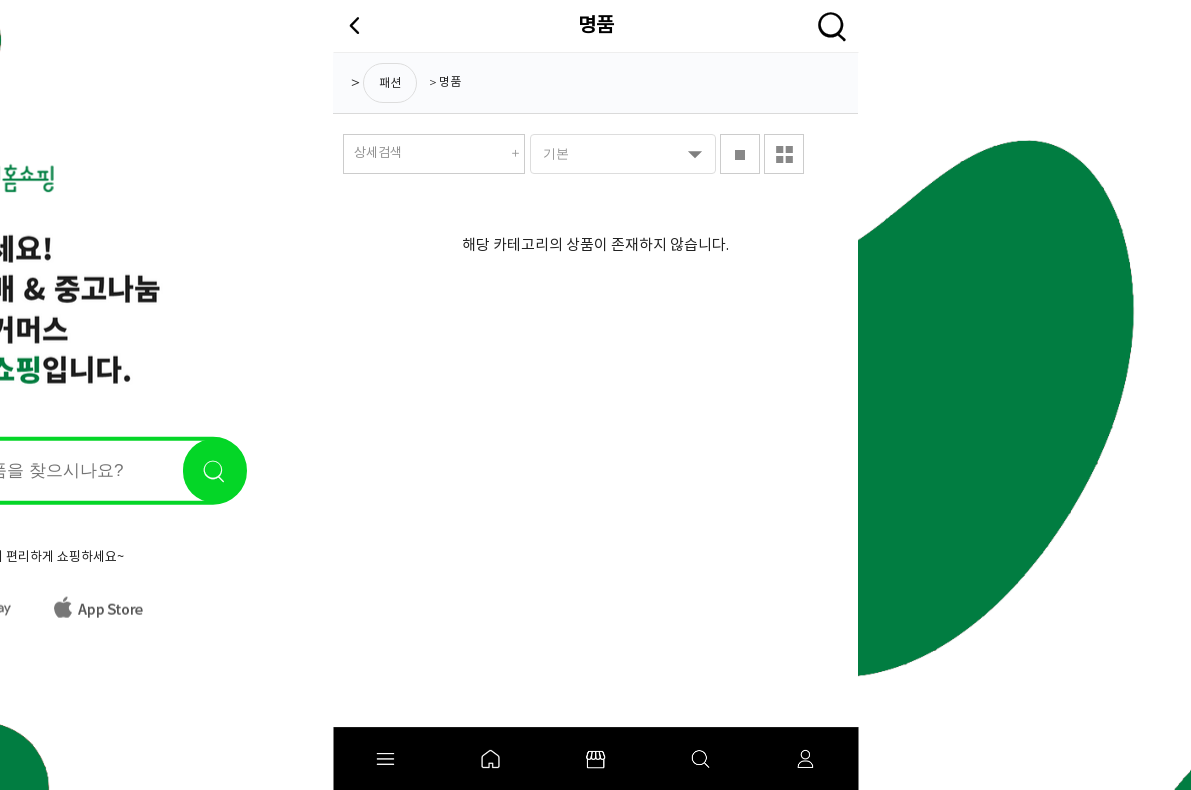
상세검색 (378, 153)
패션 (390, 83)
